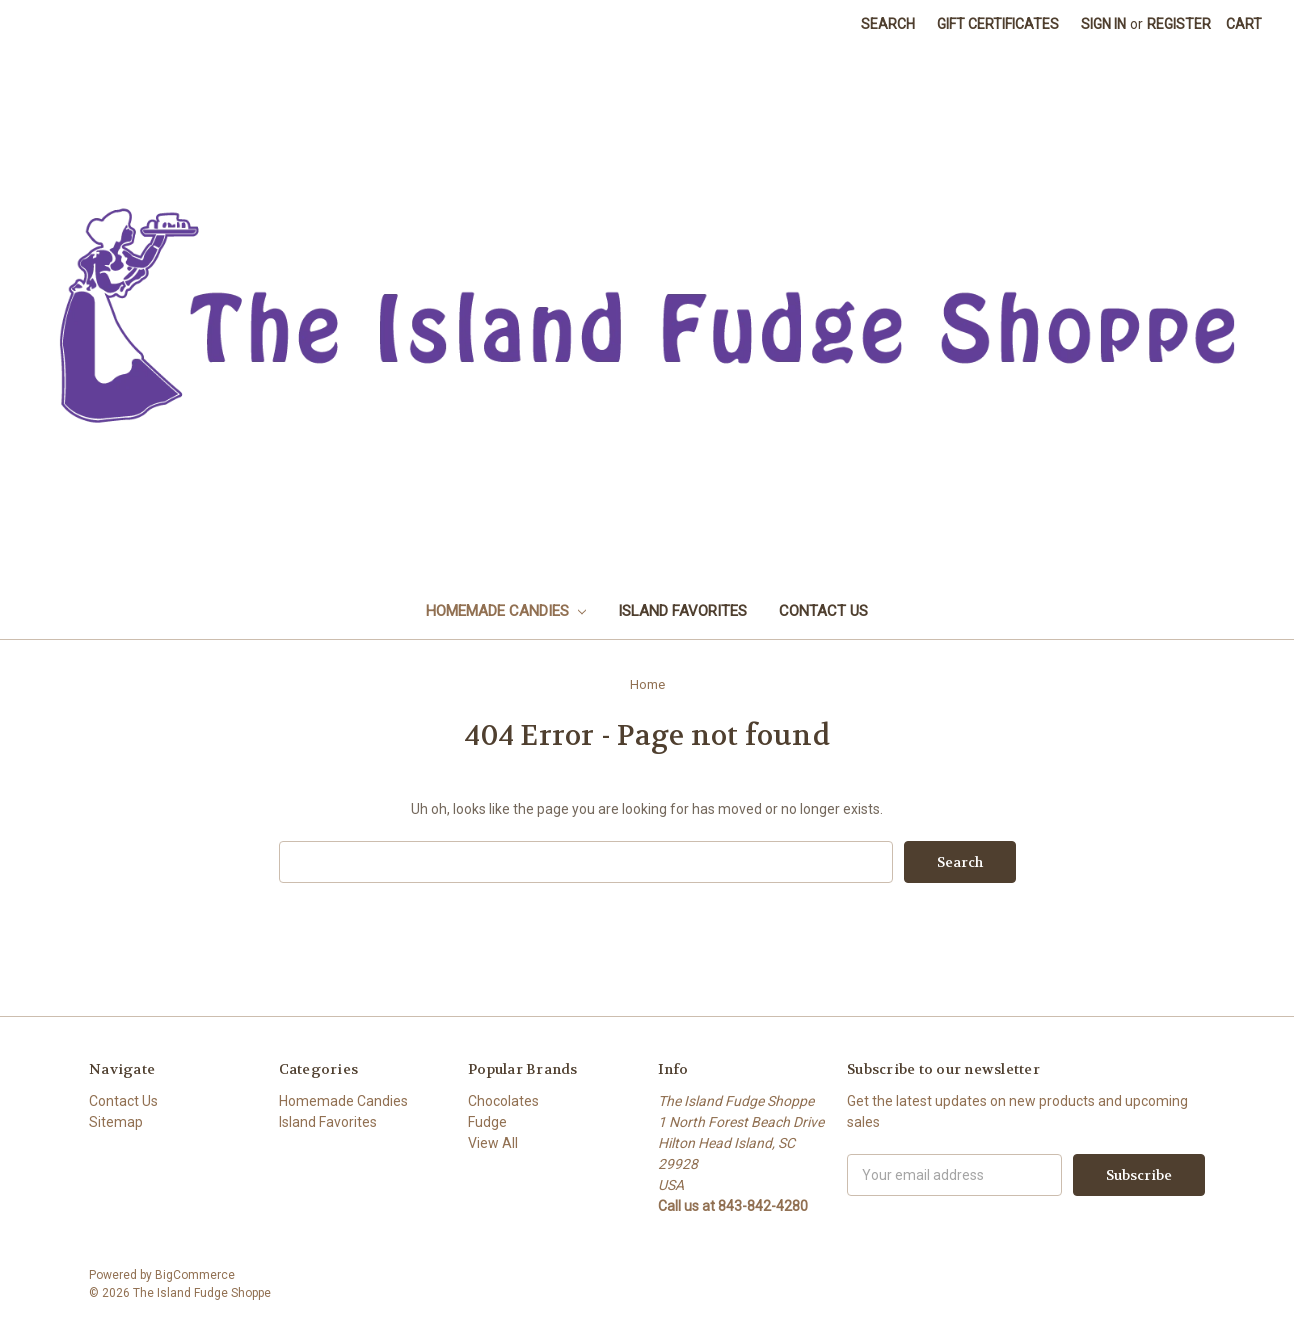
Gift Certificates (998, 24)
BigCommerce (195, 1275)
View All (493, 1143)
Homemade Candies (506, 611)
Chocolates (503, 1101)
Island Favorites (682, 611)
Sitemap (116, 1122)
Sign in (1103, 24)
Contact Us (823, 611)
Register (1179, 24)
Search (888, 24)
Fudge (487, 1122)
